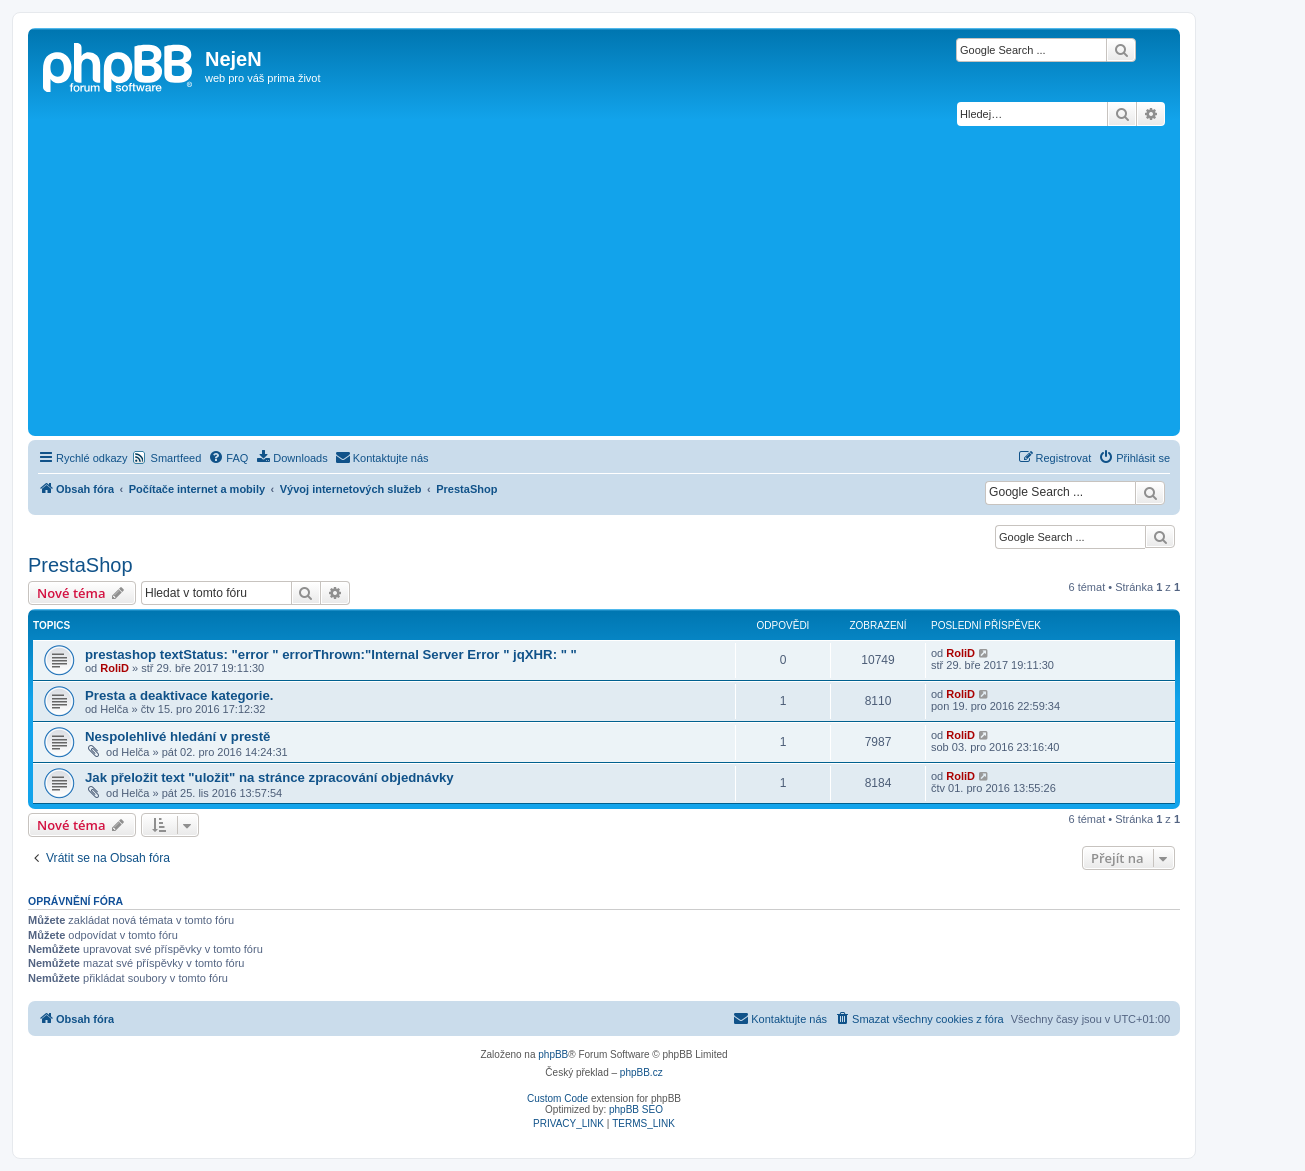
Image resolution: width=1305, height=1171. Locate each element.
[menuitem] (228, 458)
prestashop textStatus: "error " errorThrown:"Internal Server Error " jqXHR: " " (331, 654)
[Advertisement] (604, 281)
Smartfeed (176, 458)
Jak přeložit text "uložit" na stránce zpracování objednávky (269, 777)
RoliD (114, 668)
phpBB (553, 1054)
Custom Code (557, 1098)
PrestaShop (80, 565)
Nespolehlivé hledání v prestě (177, 736)
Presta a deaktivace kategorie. (179, 695)
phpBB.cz (641, 1072)
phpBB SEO (636, 1109)
